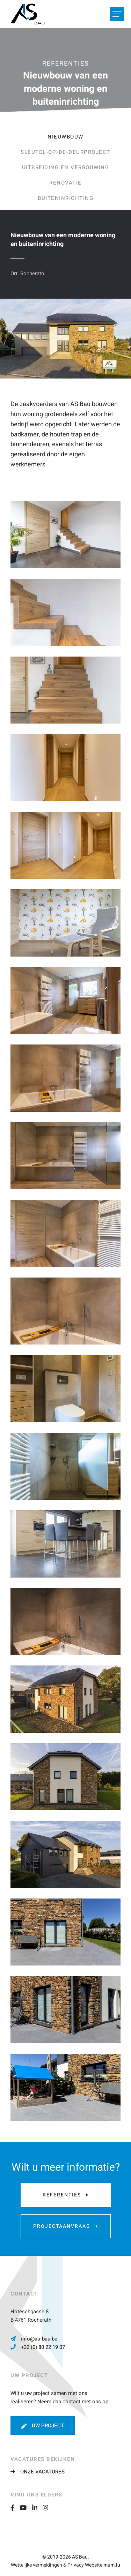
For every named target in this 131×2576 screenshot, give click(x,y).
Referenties (62, 2195)
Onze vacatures (42, 2472)
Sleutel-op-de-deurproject (65, 152)
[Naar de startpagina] (27, 13)
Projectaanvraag (61, 2226)
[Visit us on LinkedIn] (37, 2507)
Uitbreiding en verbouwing (65, 167)
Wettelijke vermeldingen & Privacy (47, 2565)
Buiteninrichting (65, 198)
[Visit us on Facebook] (15, 2507)
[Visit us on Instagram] (48, 2507)
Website (93, 2565)
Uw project (48, 2425)
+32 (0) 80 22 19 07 (43, 2347)
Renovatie (65, 183)
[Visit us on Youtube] (26, 2507)
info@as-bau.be (39, 2339)
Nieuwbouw (65, 137)
